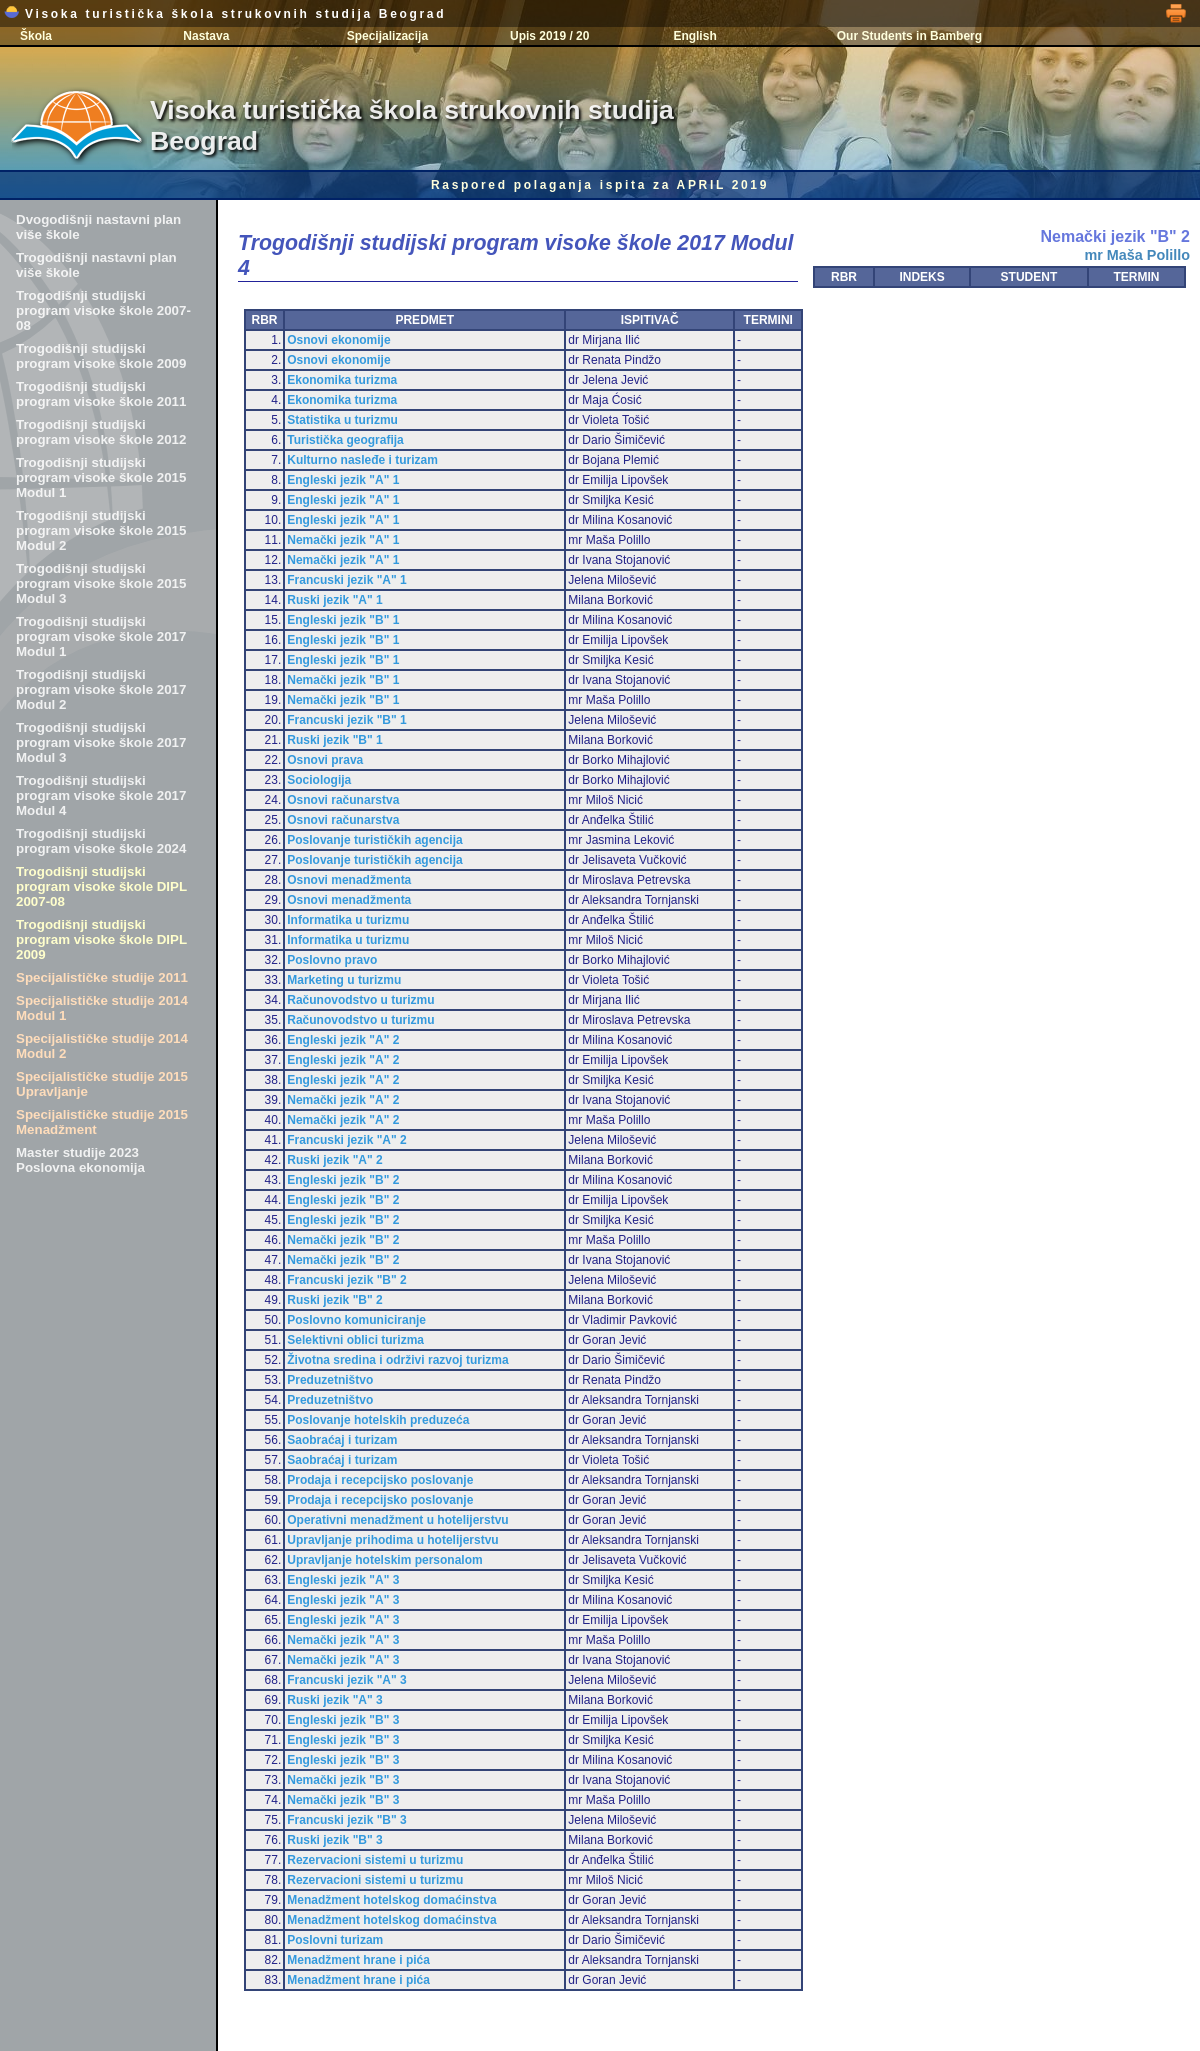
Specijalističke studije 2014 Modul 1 (102, 1008)
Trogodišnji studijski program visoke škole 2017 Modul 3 (101, 742)
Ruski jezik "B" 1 (334, 740)
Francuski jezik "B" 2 (346, 1280)
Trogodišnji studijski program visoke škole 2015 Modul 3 (101, 583)
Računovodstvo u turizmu (360, 1000)
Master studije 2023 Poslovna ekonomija (80, 1160)
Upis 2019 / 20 (549, 36)
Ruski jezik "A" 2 (334, 1160)
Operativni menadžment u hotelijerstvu (397, 1520)
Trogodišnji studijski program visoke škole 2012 (101, 432)
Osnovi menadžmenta (349, 880)
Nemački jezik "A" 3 (343, 1640)
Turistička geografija (345, 440)
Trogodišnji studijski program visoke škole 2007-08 (103, 310)
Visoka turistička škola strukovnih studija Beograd (225, 14)
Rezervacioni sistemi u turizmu (375, 1860)
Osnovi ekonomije (338, 340)
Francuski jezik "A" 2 (346, 1140)
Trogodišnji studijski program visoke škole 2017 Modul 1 (101, 636)
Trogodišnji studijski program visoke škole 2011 (101, 394)
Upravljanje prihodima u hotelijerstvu (392, 1540)
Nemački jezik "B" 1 (343, 680)
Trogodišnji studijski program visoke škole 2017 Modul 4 (101, 795)
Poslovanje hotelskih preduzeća (378, 1420)
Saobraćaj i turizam (342, 1440)
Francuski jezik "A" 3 (346, 1680)
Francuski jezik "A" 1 (346, 580)
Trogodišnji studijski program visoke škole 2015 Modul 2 (101, 530)
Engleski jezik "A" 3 (343, 1580)
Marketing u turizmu (344, 980)
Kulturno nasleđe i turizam (362, 460)
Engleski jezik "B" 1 (343, 620)
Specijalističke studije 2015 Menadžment (102, 1122)
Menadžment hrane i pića (358, 1960)
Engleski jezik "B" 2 (343, 1180)
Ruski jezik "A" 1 (334, 600)
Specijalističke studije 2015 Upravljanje (102, 1084)
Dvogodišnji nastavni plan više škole (98, 227)
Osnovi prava (325, 760)
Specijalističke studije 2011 (102, 977)
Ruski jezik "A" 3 (334, 1700)
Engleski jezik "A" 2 (343, 1040)
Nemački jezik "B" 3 (343, 1780)
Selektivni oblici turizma (355, 1340)
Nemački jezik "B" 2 (343, 1240)
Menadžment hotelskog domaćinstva (391, 1900)
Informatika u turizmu (348, 920)
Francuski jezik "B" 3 (346, 1820)
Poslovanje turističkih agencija (374, 840)
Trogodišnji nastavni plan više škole (96, 265)
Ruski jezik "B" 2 (334, 1300)
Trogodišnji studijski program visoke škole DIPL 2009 (101, 939)
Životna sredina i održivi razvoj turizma (397, 1360)
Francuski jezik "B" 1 (346, 720)
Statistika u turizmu (342, 420)
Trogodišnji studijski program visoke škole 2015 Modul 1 (101, 477)
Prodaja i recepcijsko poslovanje (380, 1480)
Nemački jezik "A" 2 (343, 1100)
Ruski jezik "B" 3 (334, 1840)
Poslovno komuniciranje (356, 1320)
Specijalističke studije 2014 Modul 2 (102, 1046)
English (694, 36)
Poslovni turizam (335, 1940)
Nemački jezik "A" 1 (343, 540)
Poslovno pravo (332, 960)
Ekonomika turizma (342, 380)
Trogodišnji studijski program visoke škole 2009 (101, 356)
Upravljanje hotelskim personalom (384, 1560)
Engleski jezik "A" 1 (343, 480)
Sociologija (319, 780)
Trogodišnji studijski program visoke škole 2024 (101, 841)
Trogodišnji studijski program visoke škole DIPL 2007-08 (101, 886)
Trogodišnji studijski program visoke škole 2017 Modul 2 (101, 689)
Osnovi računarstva (343, 800)
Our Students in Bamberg (909, 36)
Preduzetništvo (330, 1380)
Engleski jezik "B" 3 (343, 1720)
